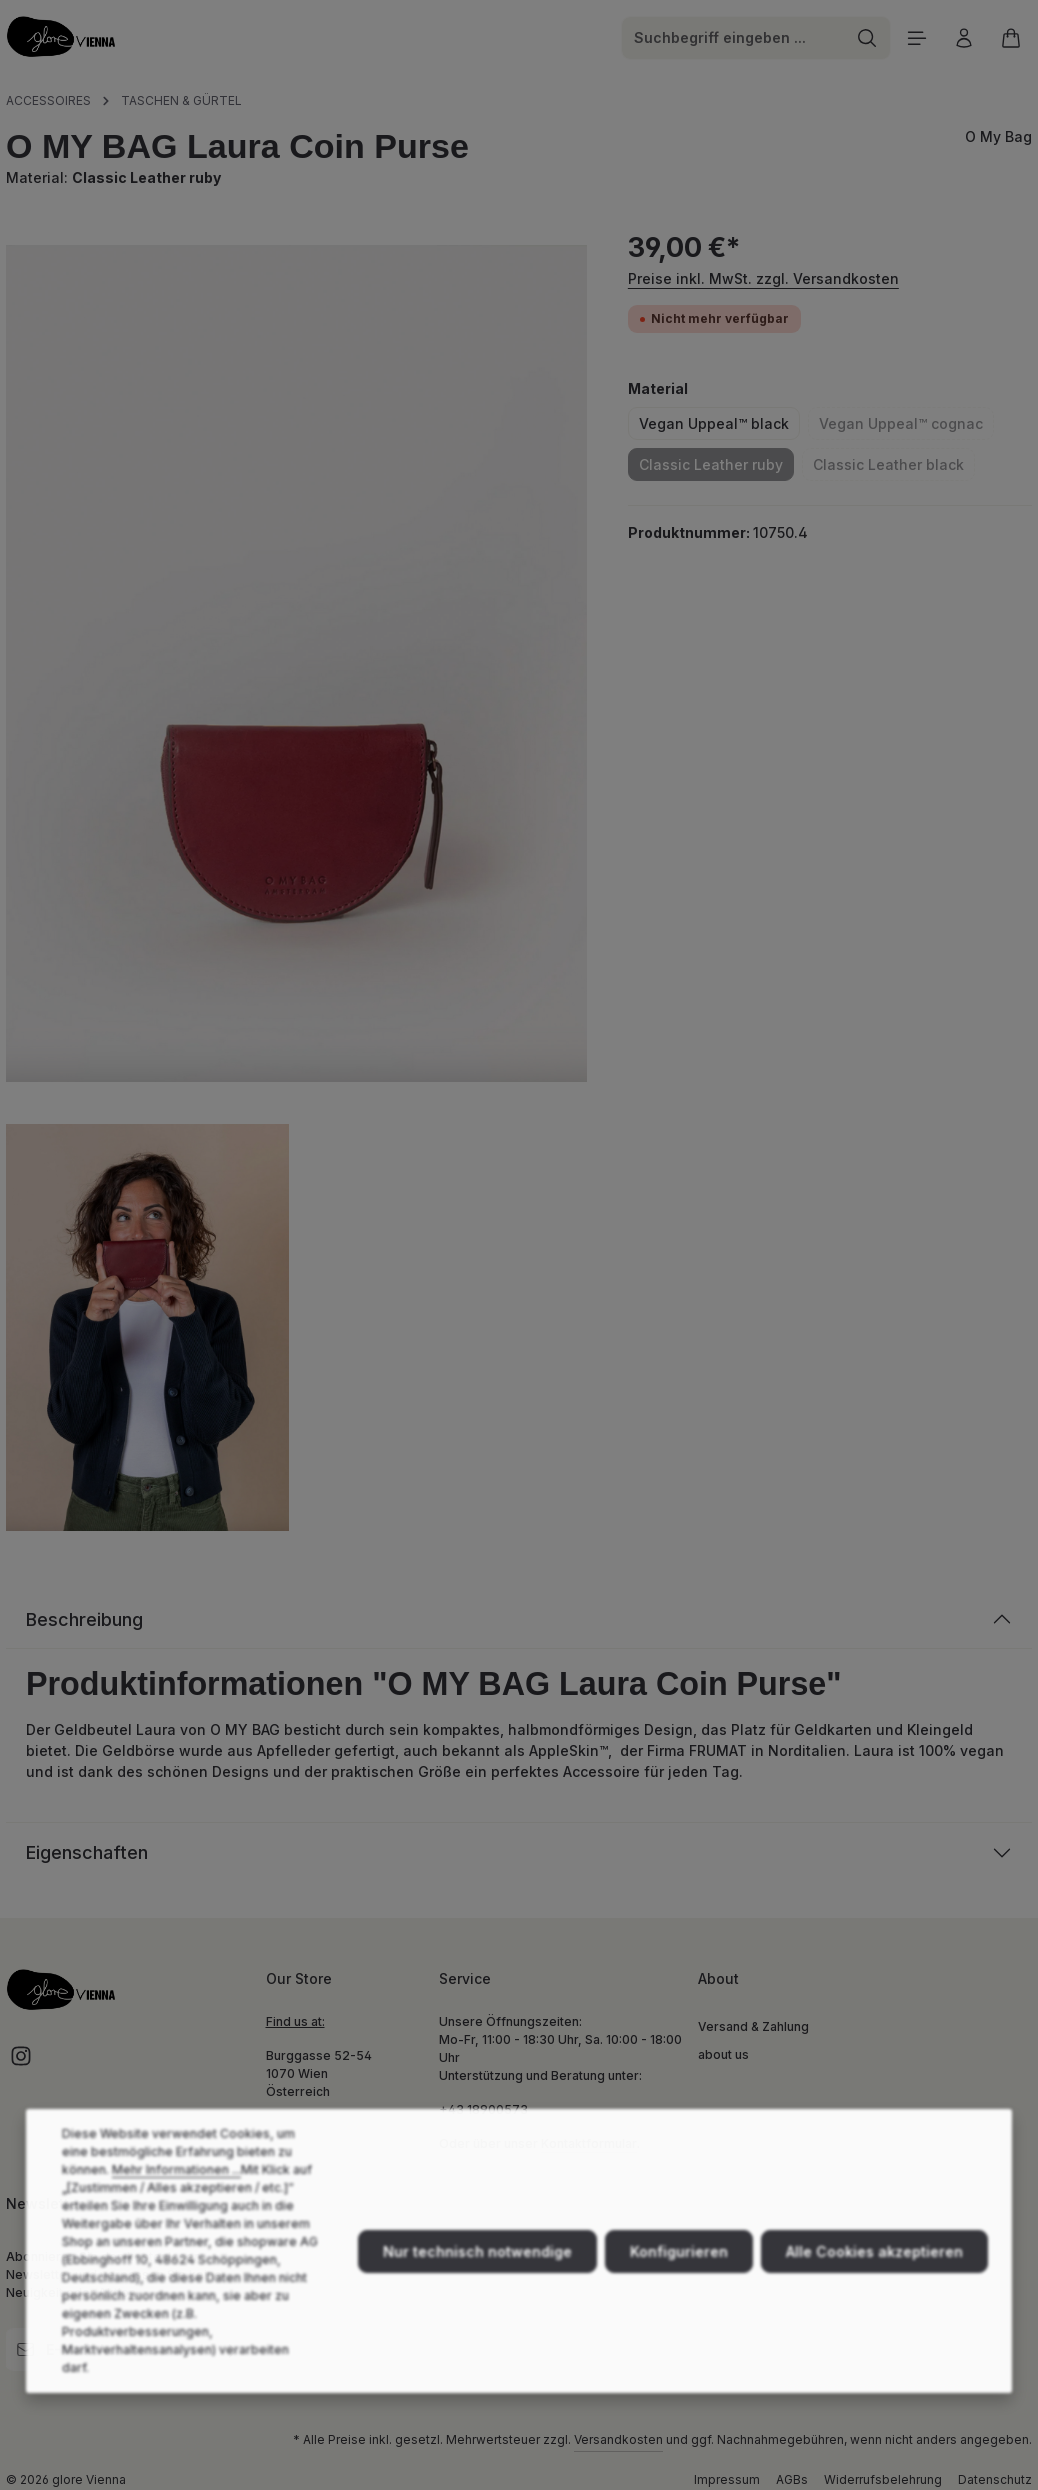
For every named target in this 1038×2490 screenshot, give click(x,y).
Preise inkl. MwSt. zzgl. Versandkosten (763, 278)
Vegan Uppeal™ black (714, 423)
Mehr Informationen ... (176, 2200)
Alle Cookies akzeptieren (874, 2282)
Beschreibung (84, 1619)
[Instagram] (21, 2062)
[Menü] (916, 37)
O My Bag (998, 136)
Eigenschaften (87, 1852)
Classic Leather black (894, 468)
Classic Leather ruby (716, 468)
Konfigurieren (679, 2282)
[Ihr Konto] (963, 37)
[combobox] (733, 38)
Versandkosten (618, 2439)
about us (723, 2054)
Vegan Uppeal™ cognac (906, 427)
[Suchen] (867, 38)
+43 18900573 (483, 2109)
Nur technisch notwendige (477, 2282)
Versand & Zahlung (753, 2026)
